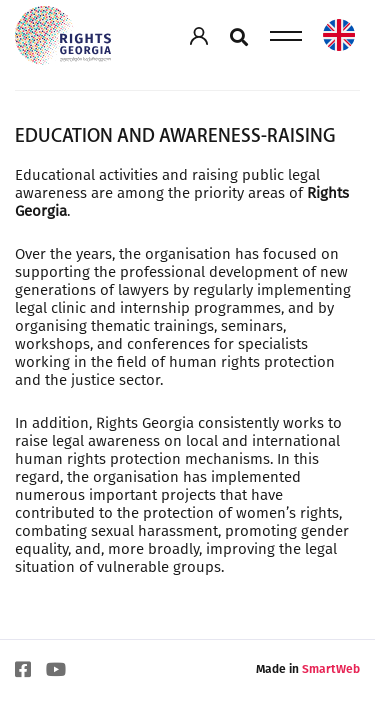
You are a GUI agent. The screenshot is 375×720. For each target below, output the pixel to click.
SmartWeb (331, 669)
